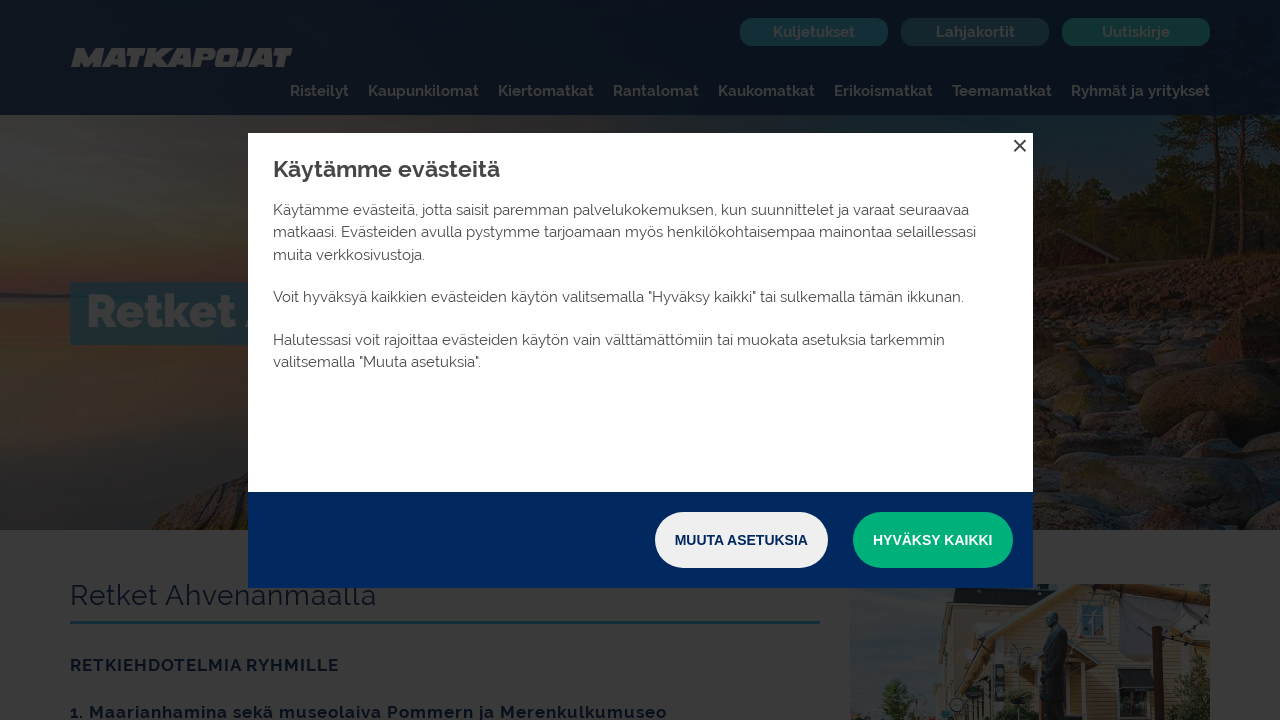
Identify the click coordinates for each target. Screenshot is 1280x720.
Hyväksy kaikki (933, 540)
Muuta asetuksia (741, 540)
